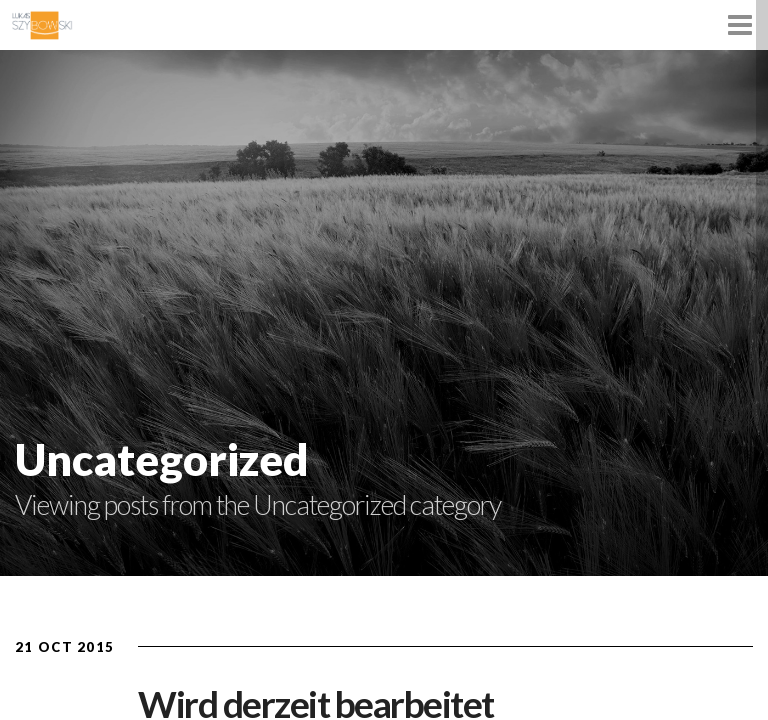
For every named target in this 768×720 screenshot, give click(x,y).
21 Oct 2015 (64, 647)
